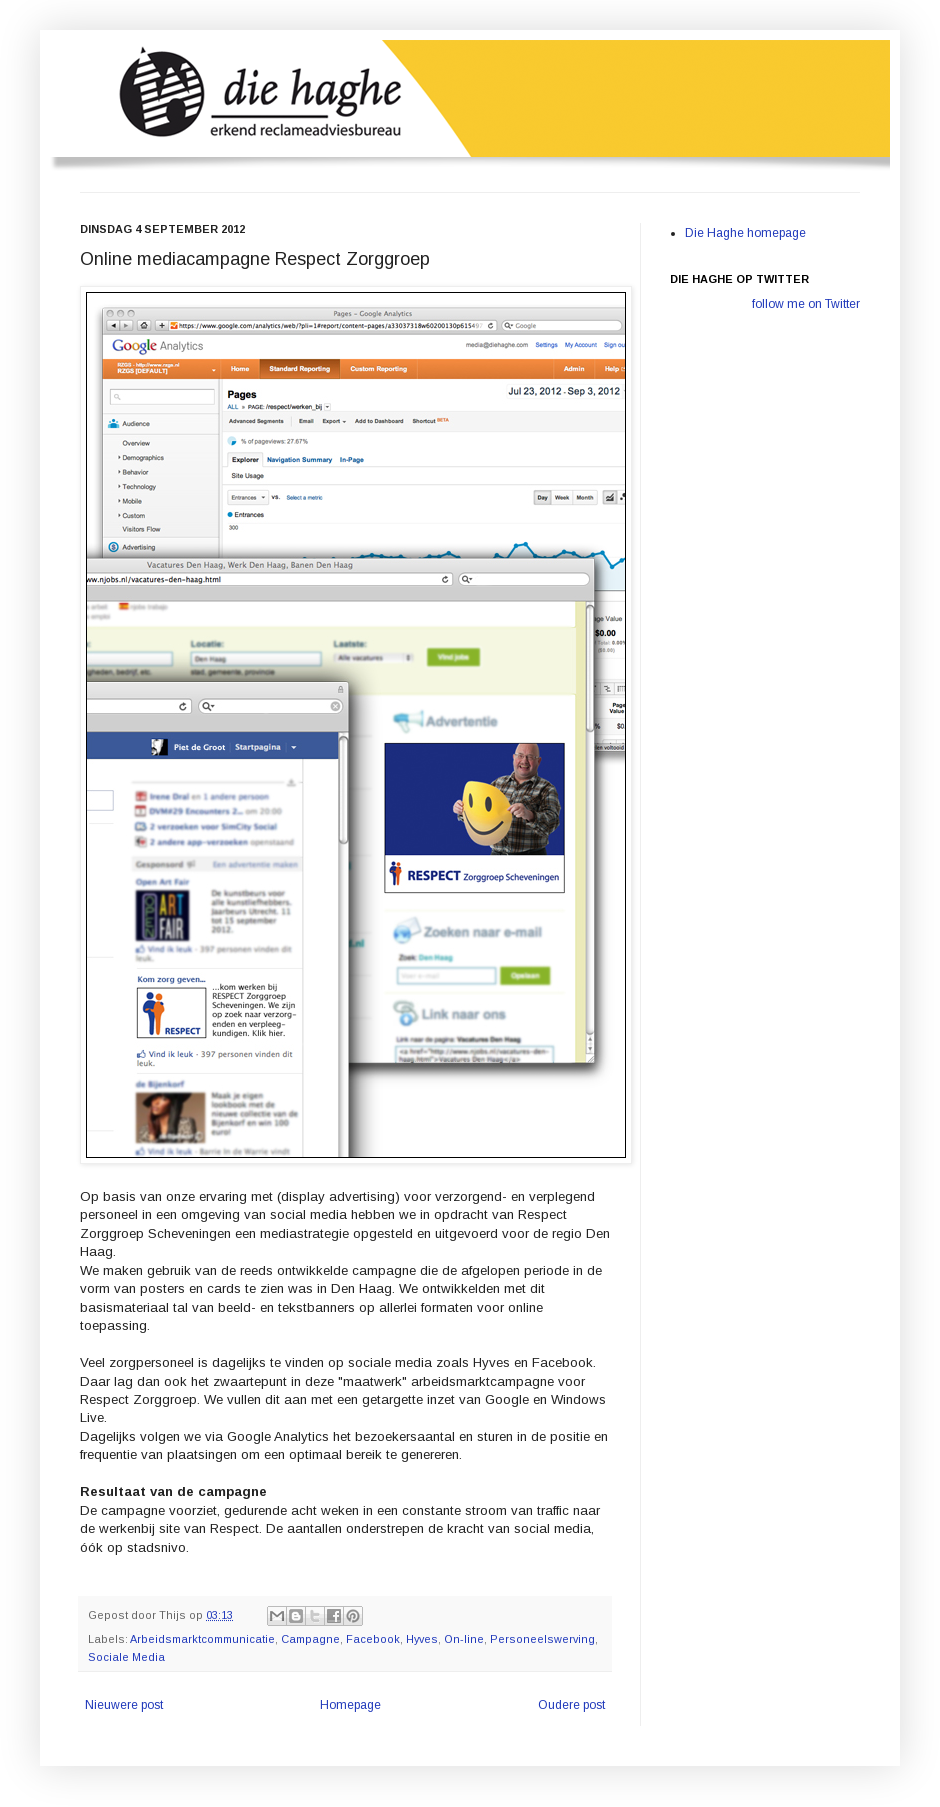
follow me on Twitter (806, 304)
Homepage (350, 1705)
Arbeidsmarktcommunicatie (202, 1639)
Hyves (422, 1639)
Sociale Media (126, 1657)
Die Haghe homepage (745, 233)
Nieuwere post (124, 1705)
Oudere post (571, 1705)
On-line (464, 1639)
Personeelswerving (542, 1639)
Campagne (310, 1639)
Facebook (373, 1639)
